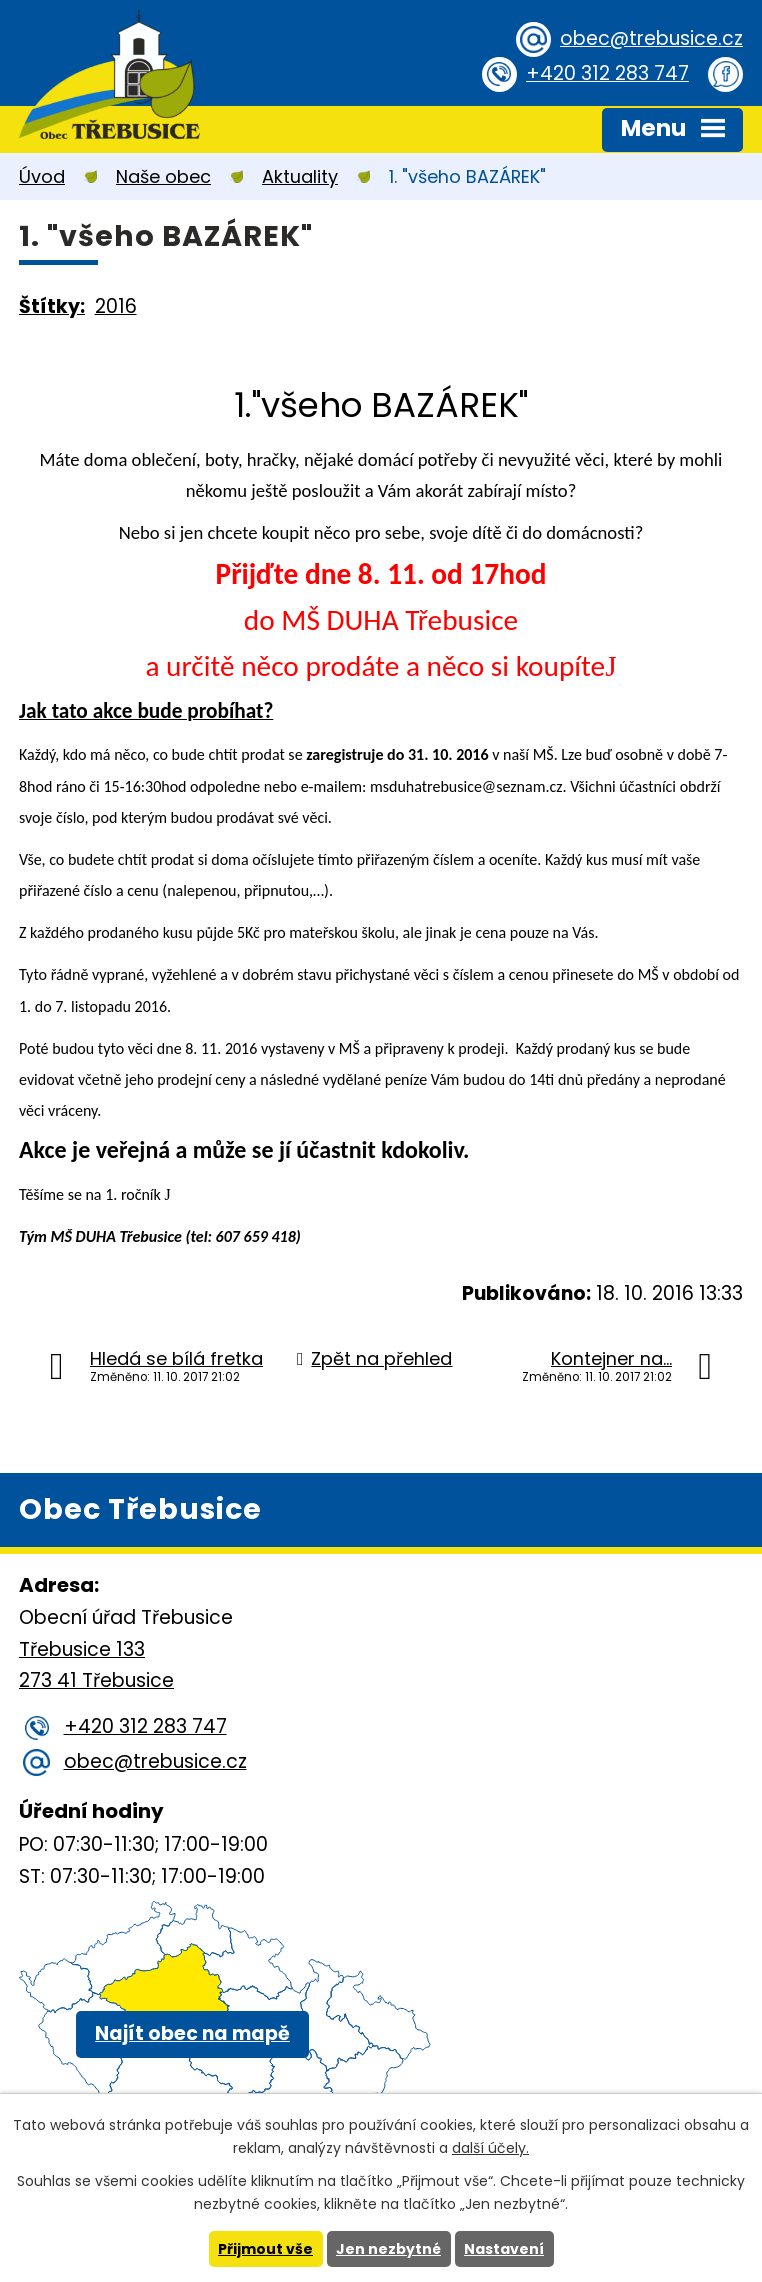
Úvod (42, 176)
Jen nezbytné (388, 2249)
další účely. (490, 2148)
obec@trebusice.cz (651, 38)
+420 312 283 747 (607, 73)
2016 (116, 306)
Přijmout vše (265, 2249)
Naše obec (163, 176)
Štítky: (52, 306)
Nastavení (504, 2249)
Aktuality (300, 176)
